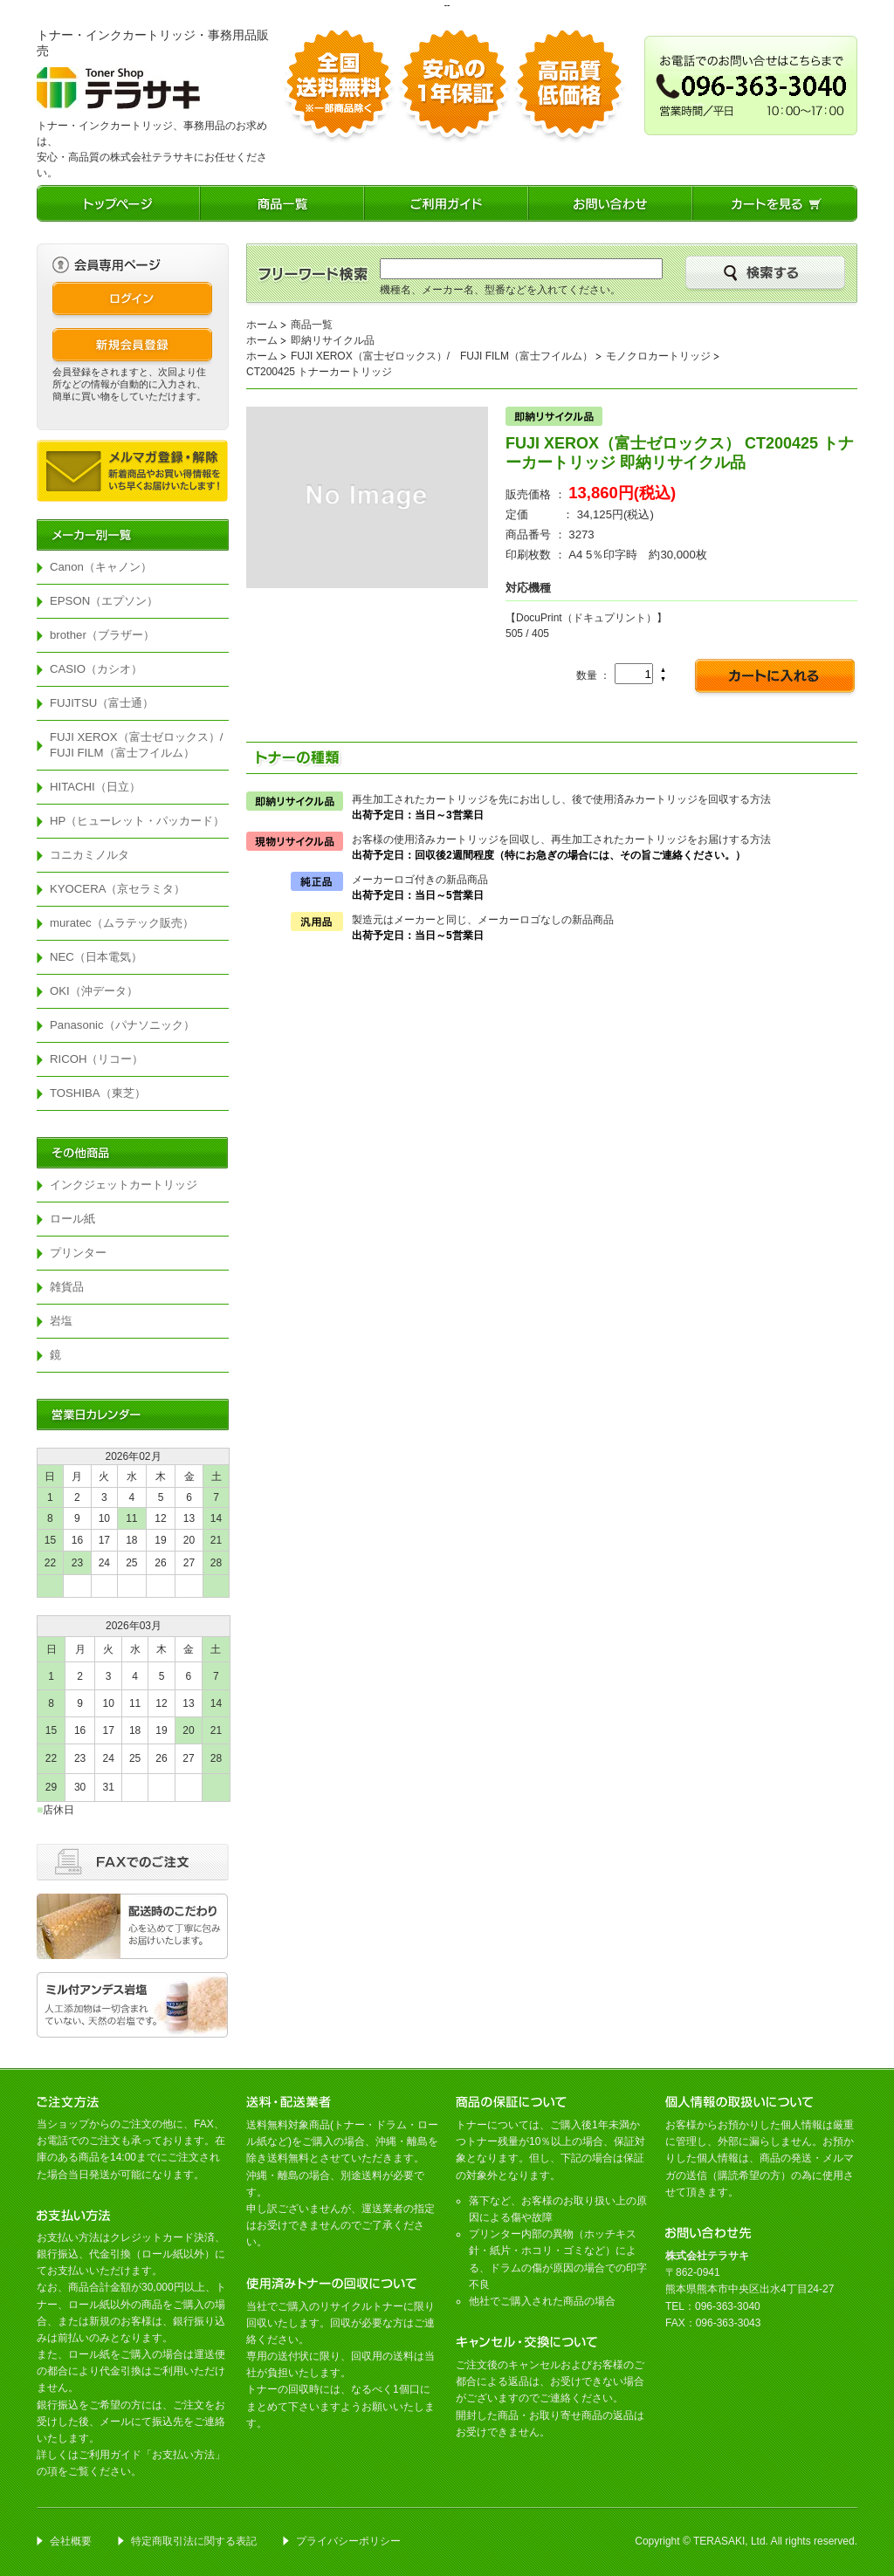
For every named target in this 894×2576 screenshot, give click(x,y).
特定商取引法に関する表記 (194, 2541)
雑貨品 (67, 1286)
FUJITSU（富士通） (102, 702)
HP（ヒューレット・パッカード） (137, 820)
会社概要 (71, 2541)
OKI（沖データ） (94, 990)
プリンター (78, 1252)
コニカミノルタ (89, 854)
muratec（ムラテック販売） (122, 922)
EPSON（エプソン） (104, 600)
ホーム (262, 325)
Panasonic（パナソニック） (122, 1024)
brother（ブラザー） (102, 634)
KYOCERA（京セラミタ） (118, 888)
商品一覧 (312, 325)
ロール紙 (72, 1218)
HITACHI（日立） (95, 786)
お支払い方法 (183, 2455)
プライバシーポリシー (348, 2541)
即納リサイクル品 (333, 340)
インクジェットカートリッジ (123, 1184)
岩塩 (61, 1320)
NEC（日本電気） (96, 956)
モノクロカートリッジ (658, 356)
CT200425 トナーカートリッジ (319, 372)
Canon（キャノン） (101, 566)
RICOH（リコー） (97, 1058)
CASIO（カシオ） (96, 668)
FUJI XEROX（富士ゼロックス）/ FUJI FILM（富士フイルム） (139, 744)
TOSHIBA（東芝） (98, 1093)
